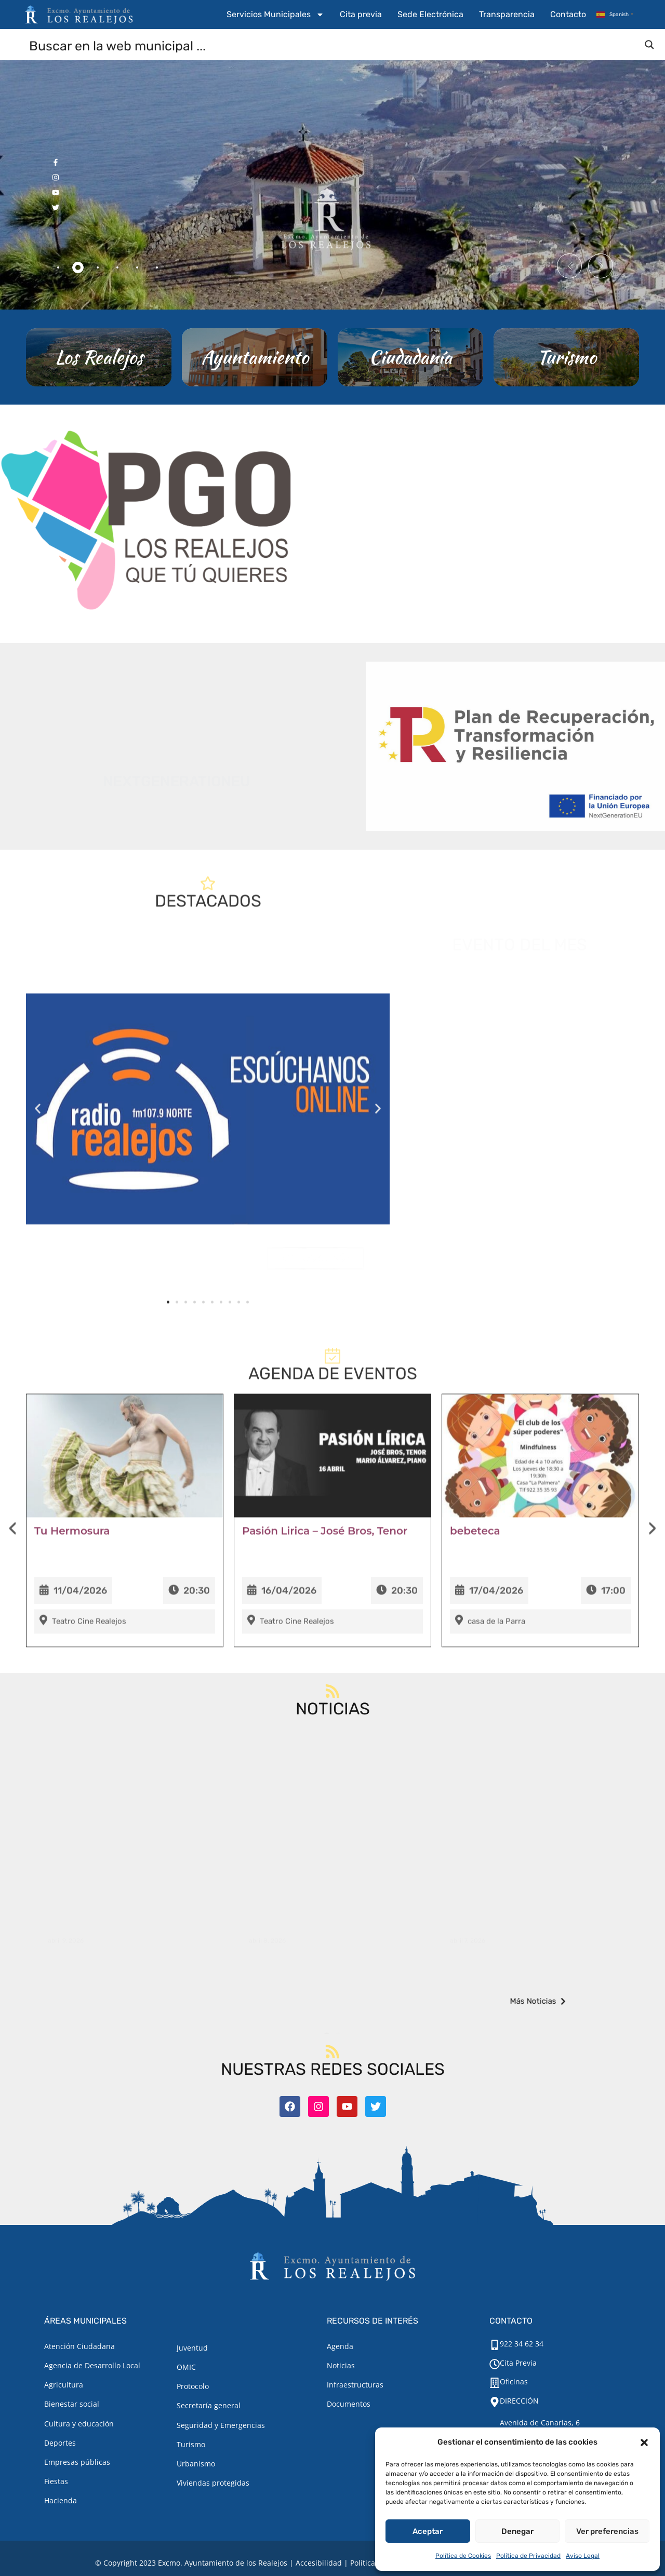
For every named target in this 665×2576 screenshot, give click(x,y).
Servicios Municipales (275, 14)
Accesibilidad (319, 2563)
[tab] (58, 267)
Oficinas (514, 2381)
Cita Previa (518, 2363)
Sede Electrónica (430, 14)
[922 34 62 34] (494, 2345)
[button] (644, 2442)
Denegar (517, 2531)
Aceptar (428, 2531)
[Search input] (333, 45)
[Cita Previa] (494, 2364)
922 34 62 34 (521, 2344)
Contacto (568, 14)
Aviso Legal (583, 2555)
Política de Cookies (463, 2555)
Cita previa (361, 14)
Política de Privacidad (528, 2555)
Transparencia (507, 14)
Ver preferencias (607, 2531)
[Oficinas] (494, 2383)
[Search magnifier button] (649, 44)
